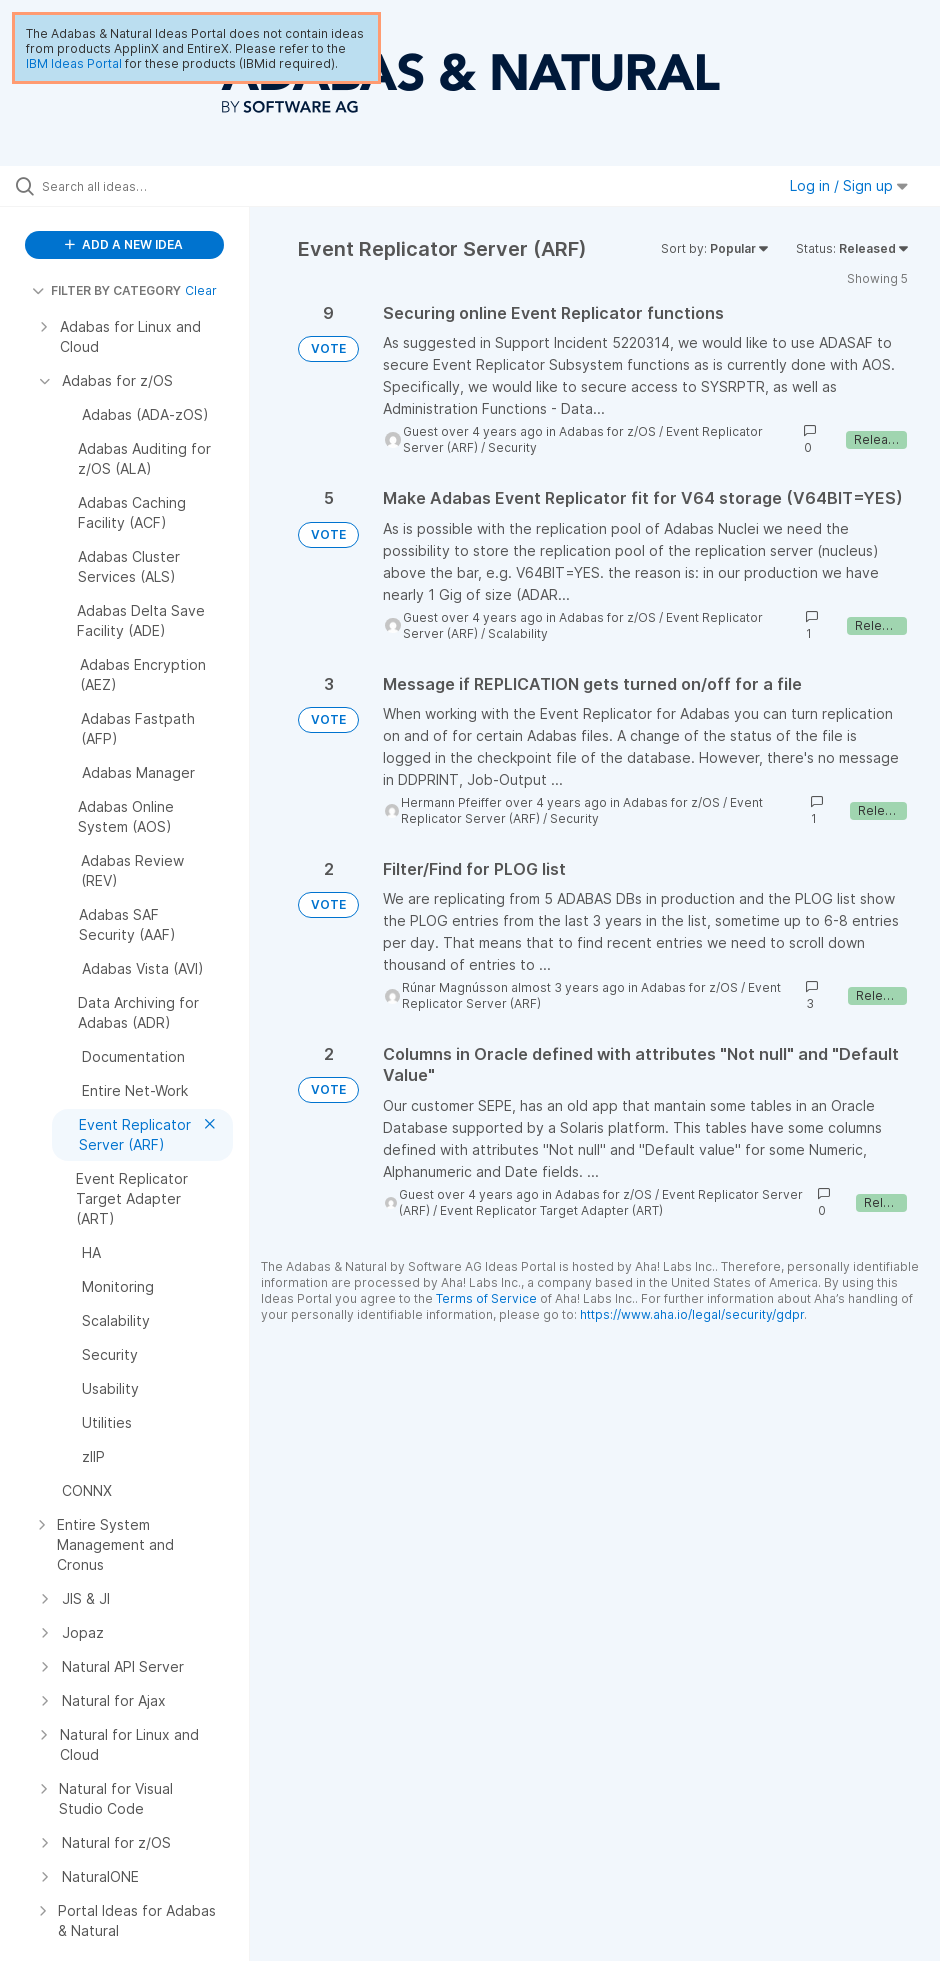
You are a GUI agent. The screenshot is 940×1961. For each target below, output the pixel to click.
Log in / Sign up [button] (849, 185)
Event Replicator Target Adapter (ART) (551, 1210)
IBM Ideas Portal (74, 63)
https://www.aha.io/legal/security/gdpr (692, 1314)
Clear (201, 290)
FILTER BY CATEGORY (106, 290)
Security (512, 447)
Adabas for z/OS (607, 431)
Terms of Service (486, 1298)
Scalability (518, 633)
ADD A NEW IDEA (124, 244)
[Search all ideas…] (135, 186)
